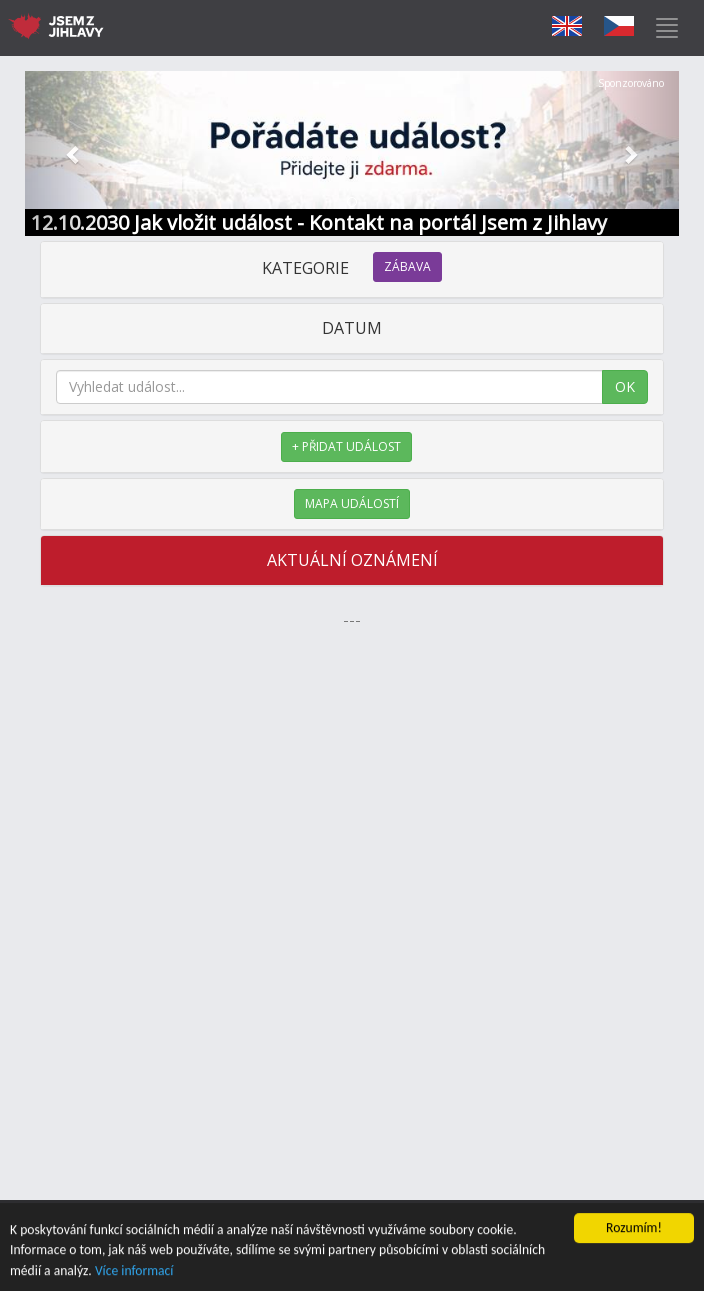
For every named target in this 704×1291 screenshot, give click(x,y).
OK (625, 386)
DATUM (352, 328)
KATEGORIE (352, 268)
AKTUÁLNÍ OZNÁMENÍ (352, 560)
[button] (74, 153)
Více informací (134, 1271)
